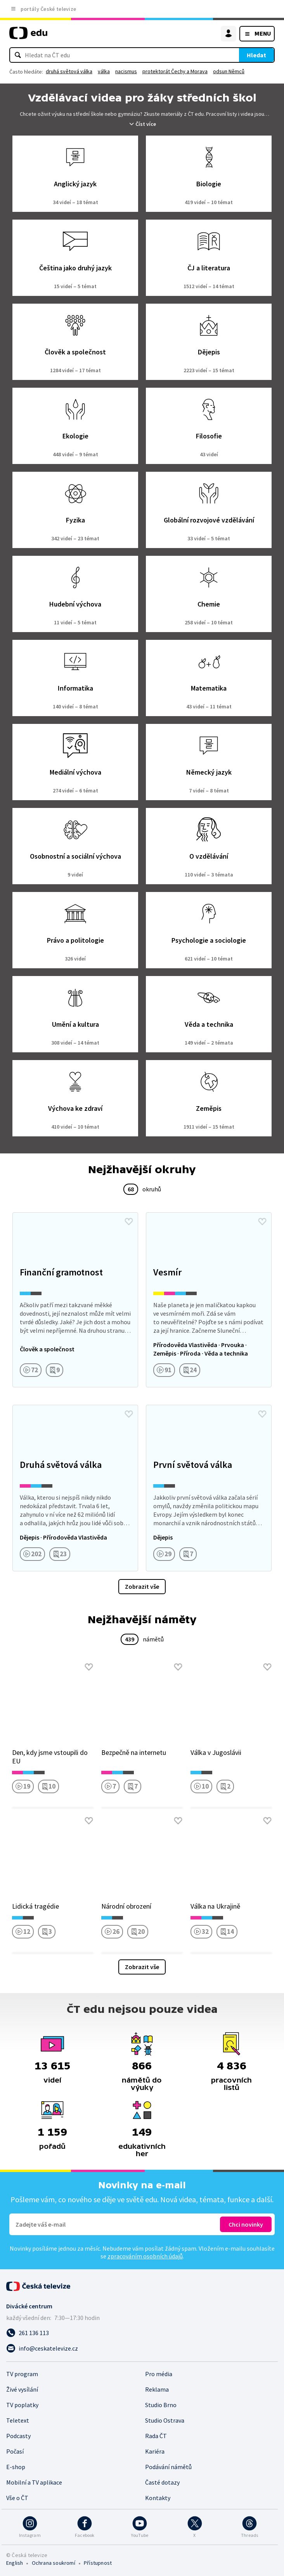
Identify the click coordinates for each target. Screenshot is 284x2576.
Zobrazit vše (142, 1586)
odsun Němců (228, 71)
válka (104, 71)
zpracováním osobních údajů (145, 2256)
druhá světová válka (69, 71)
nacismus (126, 71)
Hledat (256, 55)
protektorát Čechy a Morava (175, 71)
